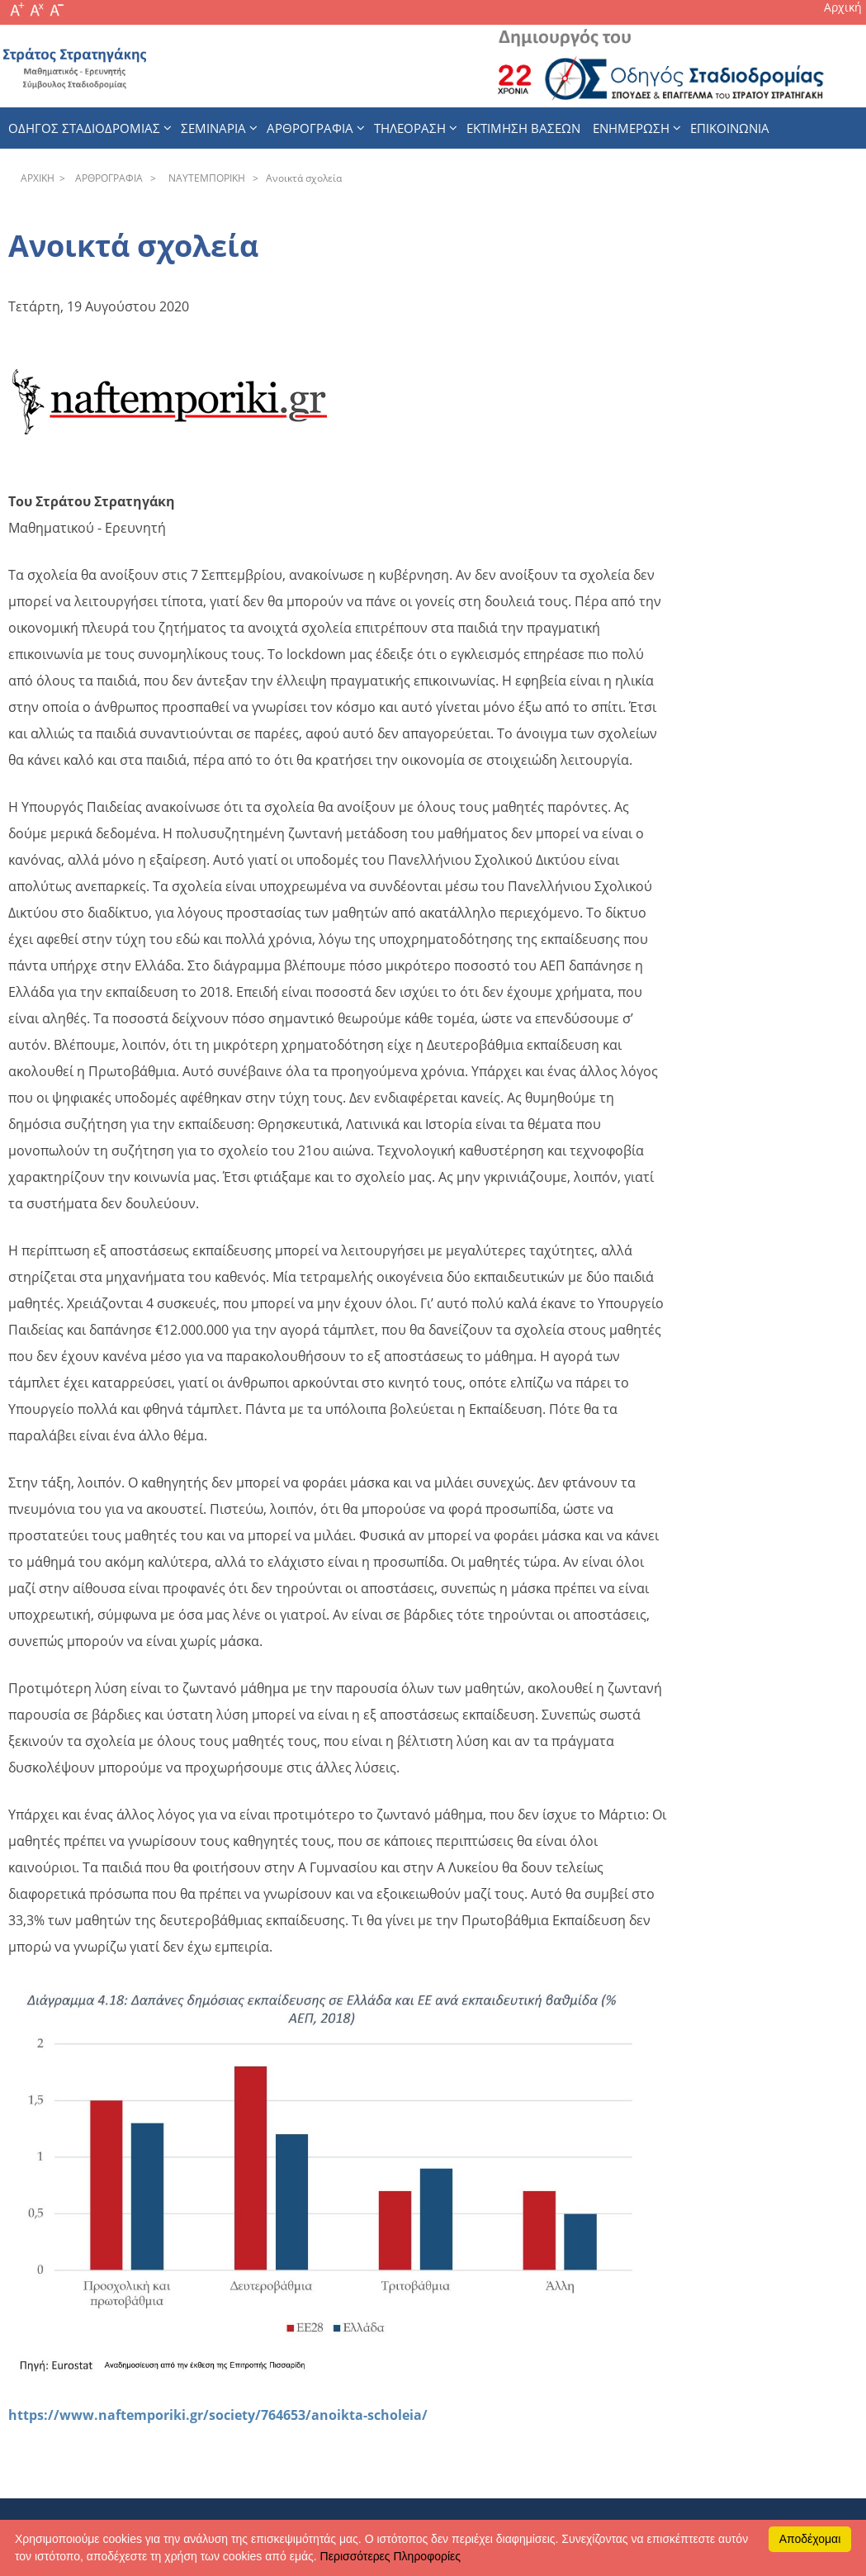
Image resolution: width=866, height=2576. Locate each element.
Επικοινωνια (729, 128)
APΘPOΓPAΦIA (106, 178)
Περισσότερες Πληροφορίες (390, 2556)
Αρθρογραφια (310, 128)
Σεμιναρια (213, 128)
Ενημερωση (631, 128)
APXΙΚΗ (37, 178)
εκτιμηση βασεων (523, 128)
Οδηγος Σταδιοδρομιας (84, 128)
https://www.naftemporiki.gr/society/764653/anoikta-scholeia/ (218, 2415)
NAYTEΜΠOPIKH (204, 178)
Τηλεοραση (410, 128)
